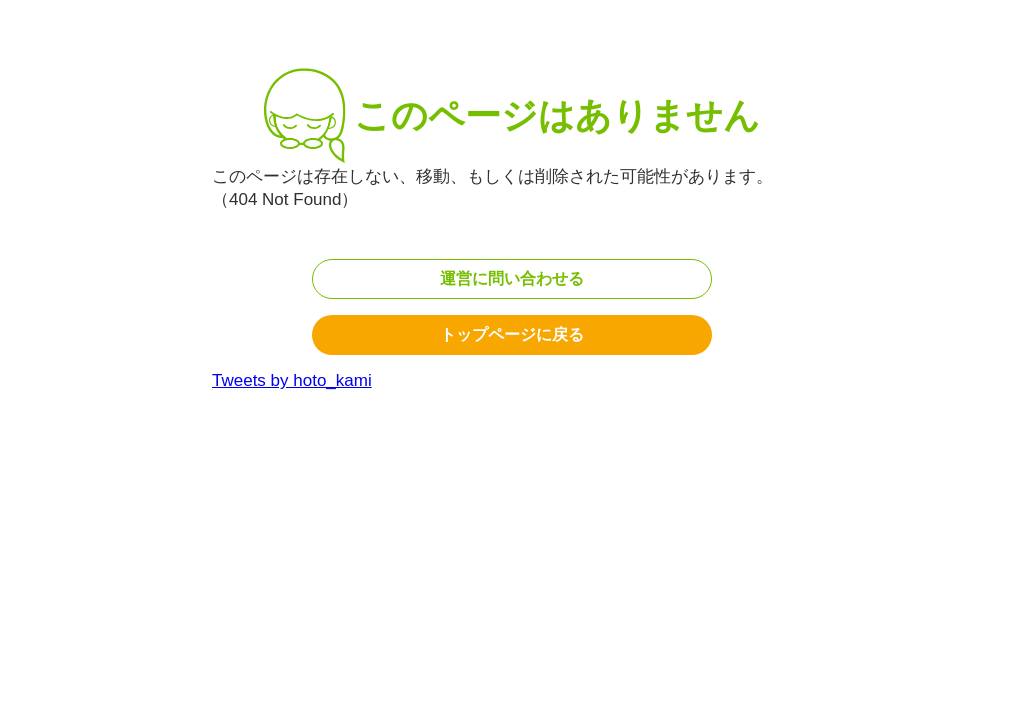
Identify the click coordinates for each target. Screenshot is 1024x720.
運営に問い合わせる (512, 278)
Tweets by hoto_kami (292, 380)
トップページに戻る (512, 334)
